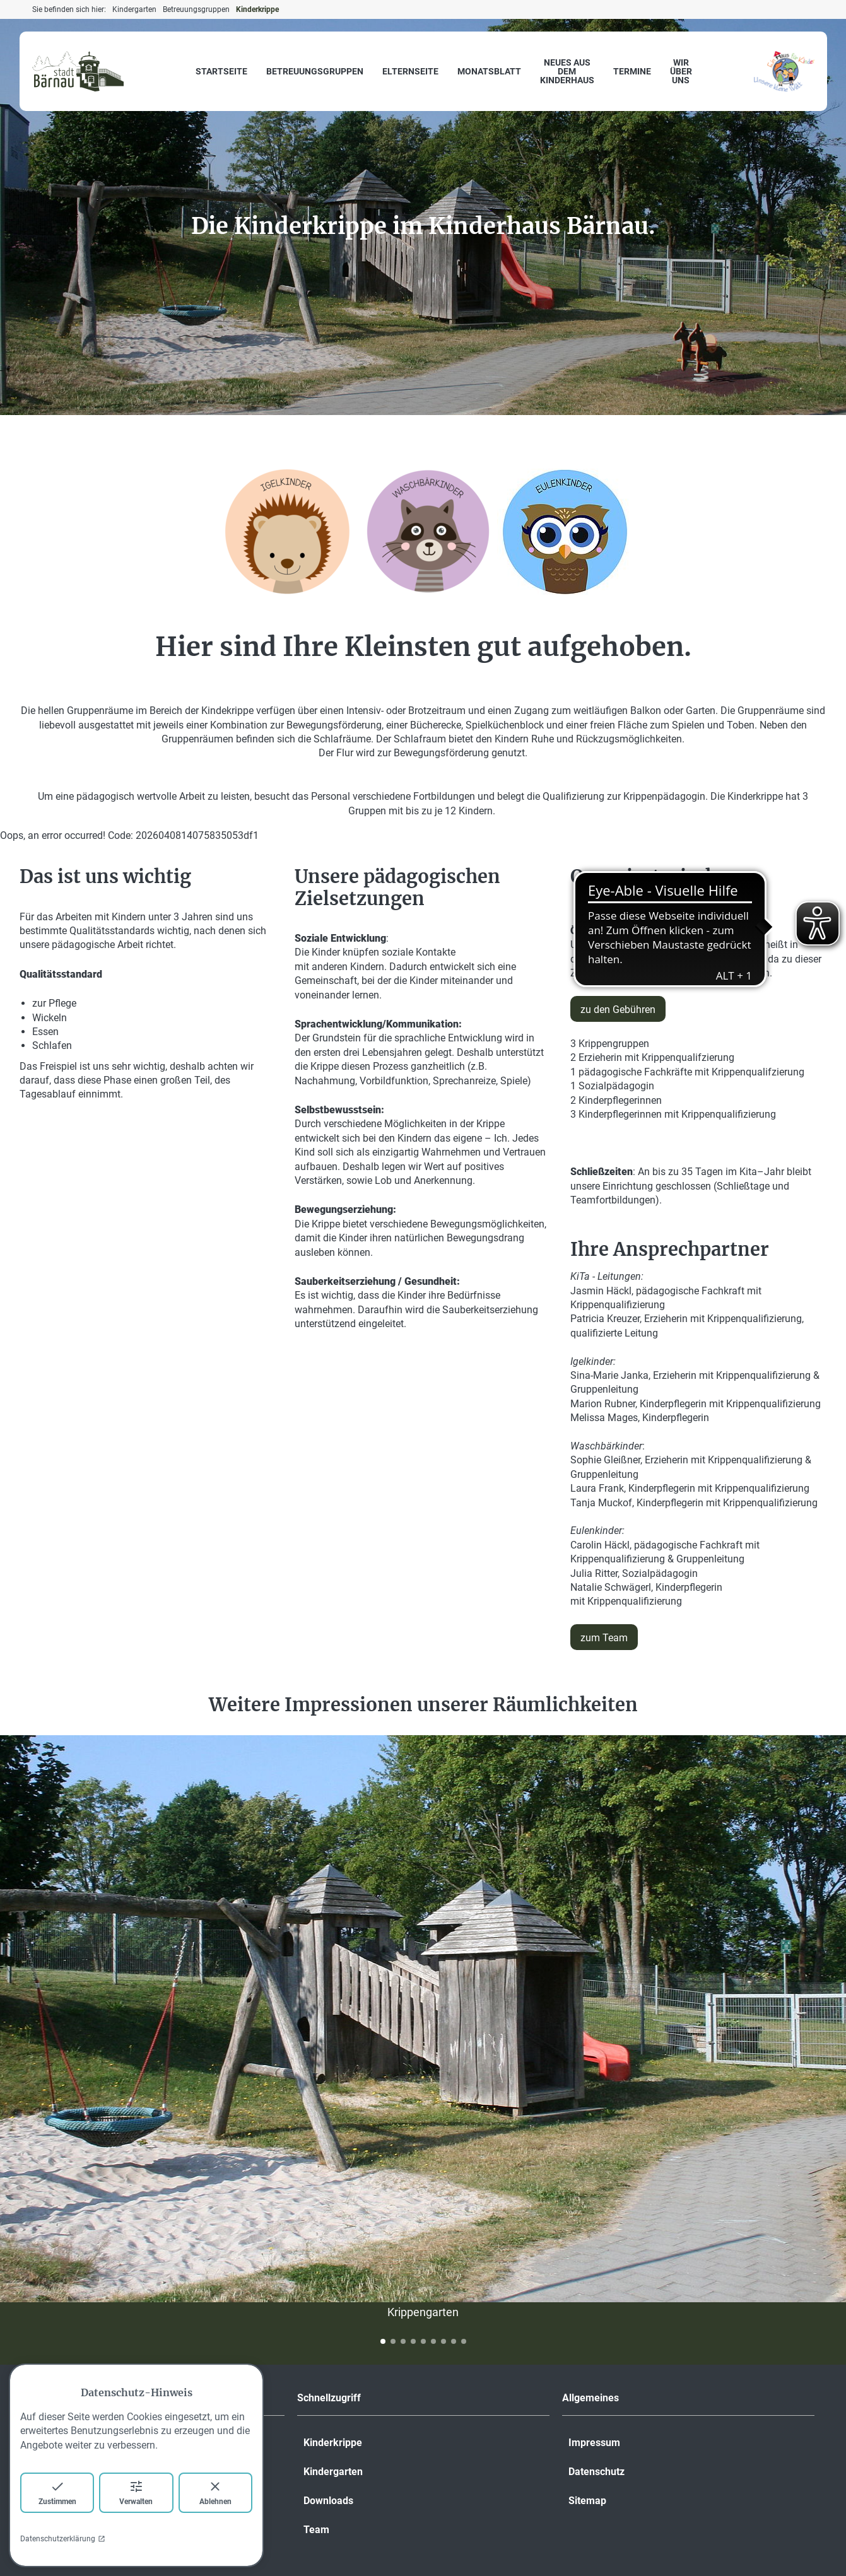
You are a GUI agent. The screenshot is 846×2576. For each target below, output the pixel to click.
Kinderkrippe (332, 2443)
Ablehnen (215, 2492)
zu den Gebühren (617, 1010)
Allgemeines (590, 2398)
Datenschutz (596, 2472)
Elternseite (410, 71)
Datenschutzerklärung (62, 2538)
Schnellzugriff (329, 2398)
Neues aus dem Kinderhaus (567, 71)
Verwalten (136, 2492)
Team (316, 2530)
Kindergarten (333, 2472)
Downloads (328, 2501)
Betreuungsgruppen (314, 71)
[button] (382, 2341)
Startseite (221, 71)
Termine (632, 71)
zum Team (604, 1638)
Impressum (594, 2443)
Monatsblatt (489, 71)
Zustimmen (57, 2492)
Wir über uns (681, 71)
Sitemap (587, 2501)
